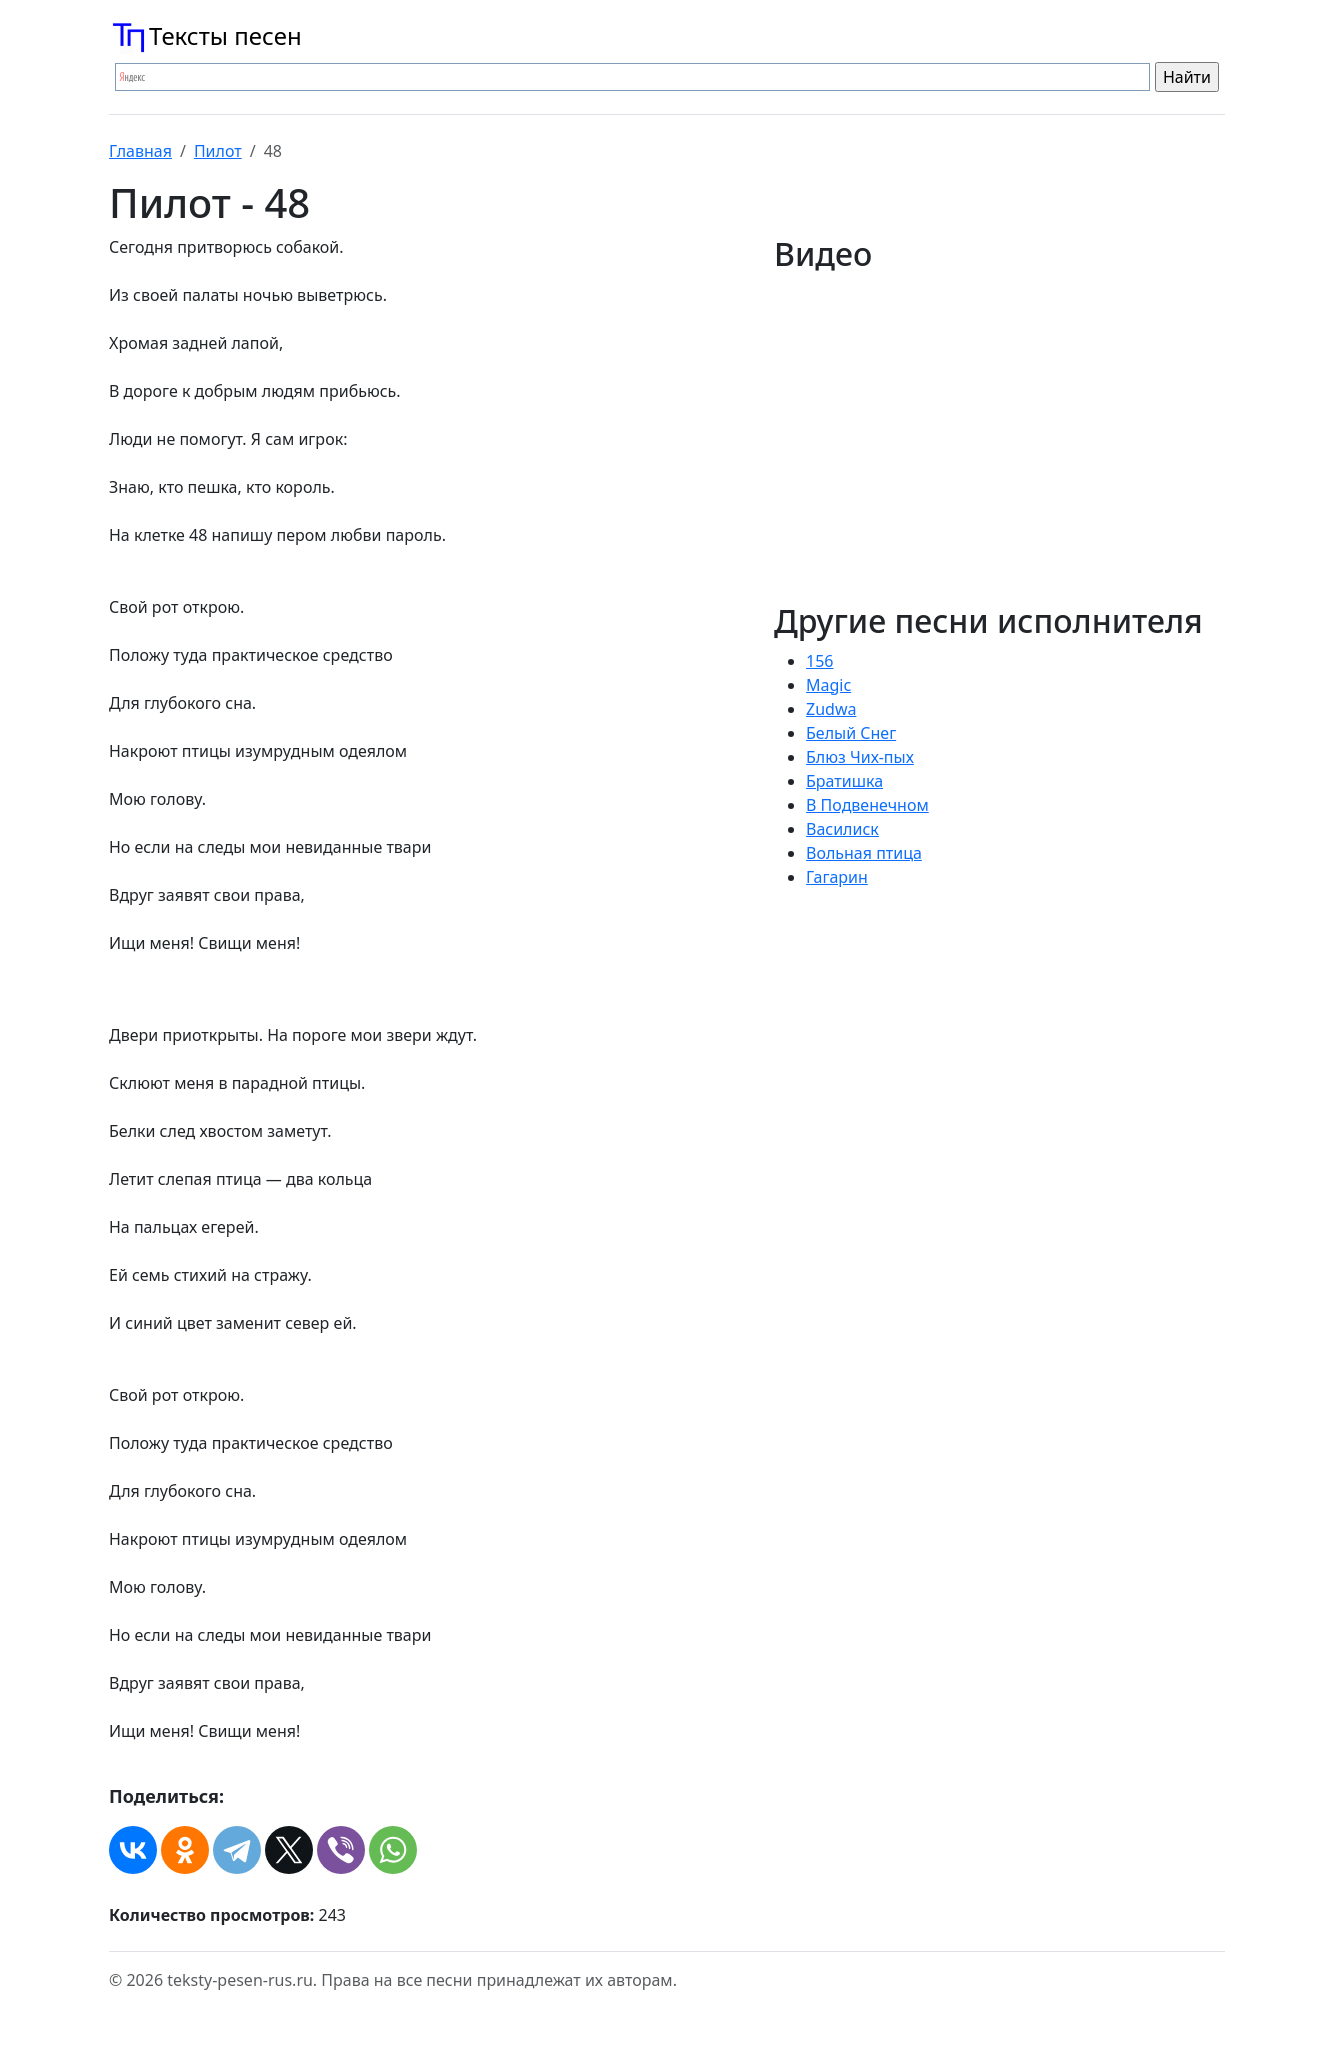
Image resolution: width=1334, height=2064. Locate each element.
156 (819, 661)
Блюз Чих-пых (860, 757)
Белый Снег (851, 733)
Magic (828, 685)
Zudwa (831, 709)
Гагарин (837, 877)
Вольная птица (864, 853)
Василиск (842, 829)
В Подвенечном (867, 805)
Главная (140, 151)
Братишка (844, 781)
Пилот (218, 151)
